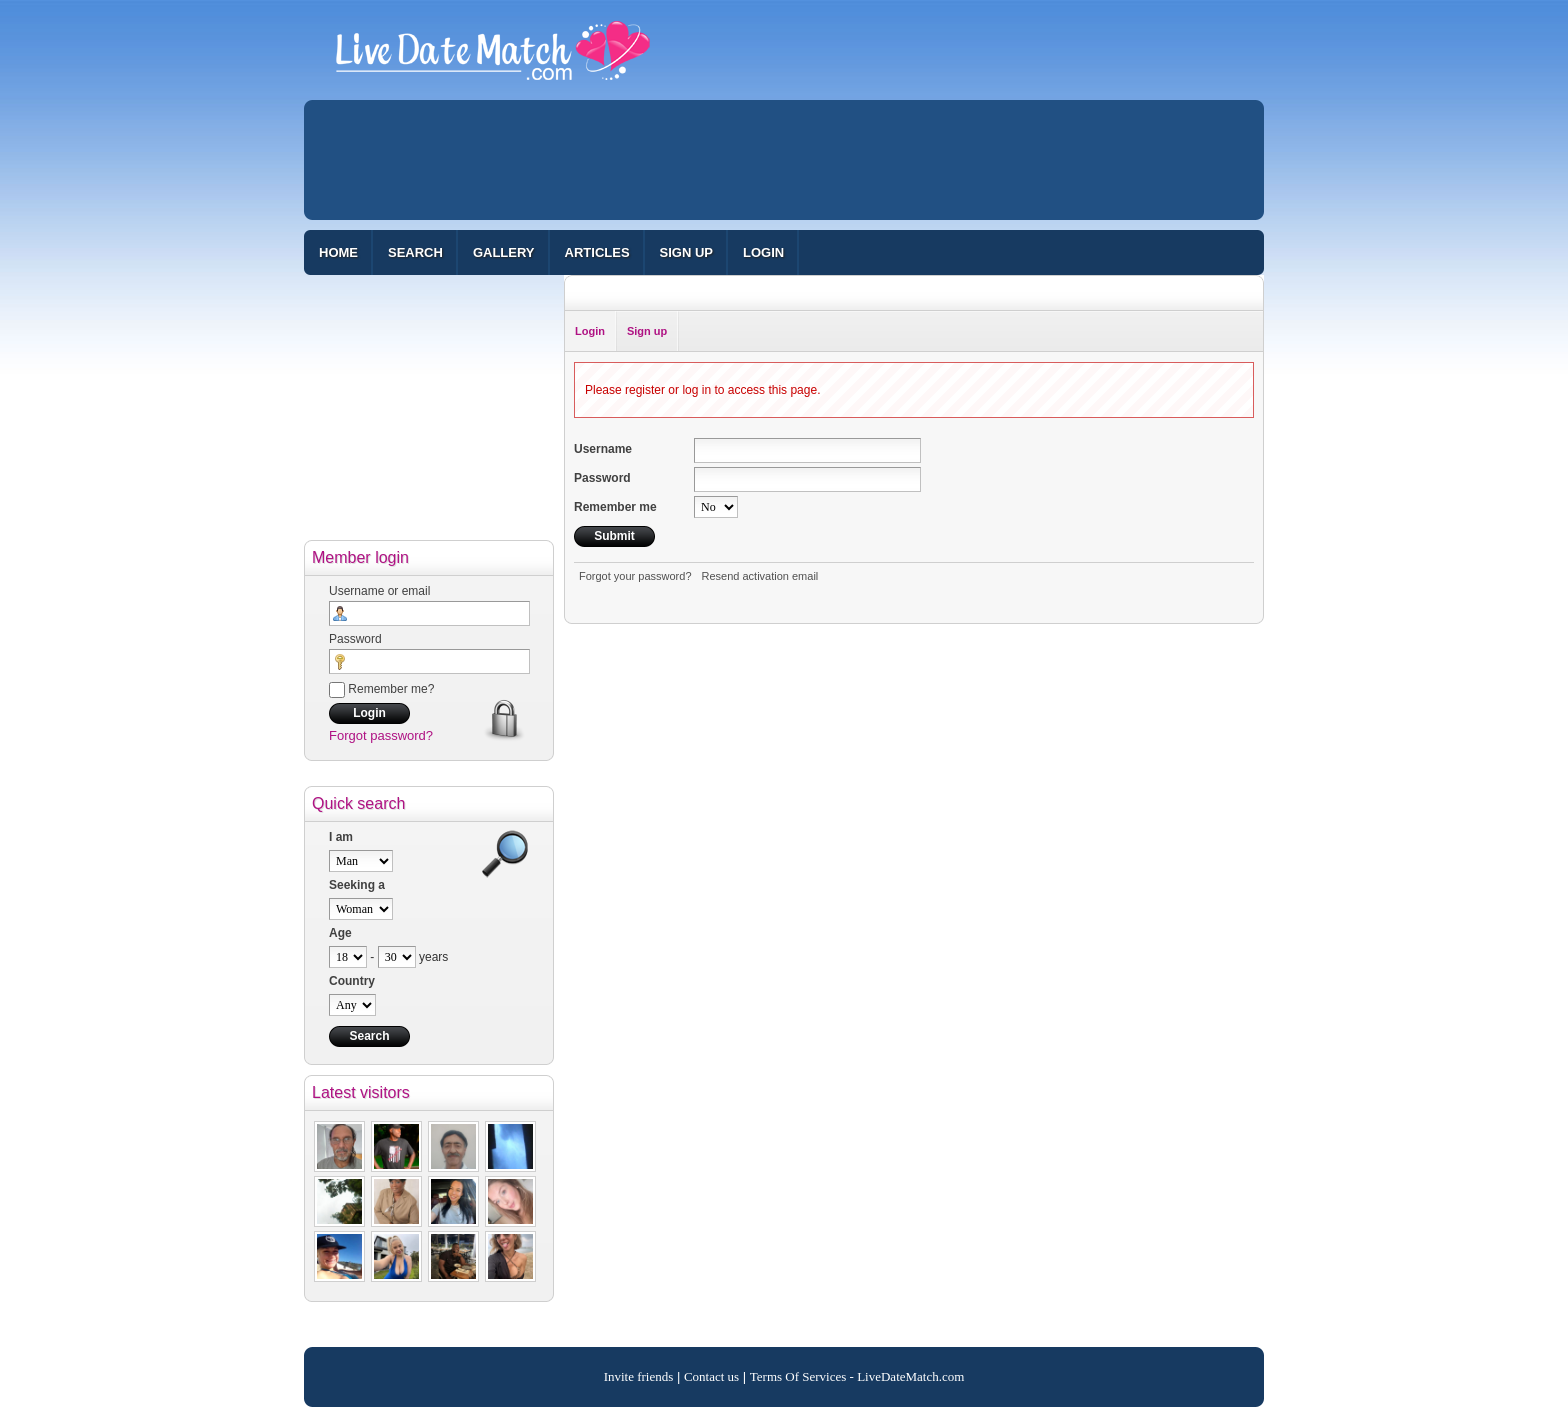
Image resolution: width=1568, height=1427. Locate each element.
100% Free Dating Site (493, 59)
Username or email (379, 591)
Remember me (615, 507)
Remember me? (381, 689)
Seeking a (357, 885)
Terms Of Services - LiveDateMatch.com (857, 1376)
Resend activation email (760, 576)
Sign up (686, 252)
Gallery (504, 252)
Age (340, 933)
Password (355, 639)
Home (338, 252)
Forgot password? (381, 735)
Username (603, 449)
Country (352, 981)
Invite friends (639, 1376)
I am (341, 837)
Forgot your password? (635, 576)
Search (415, 252)
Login (763, 252)
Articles (597, 252)
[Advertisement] (784, 160)
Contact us (711, 1376)
